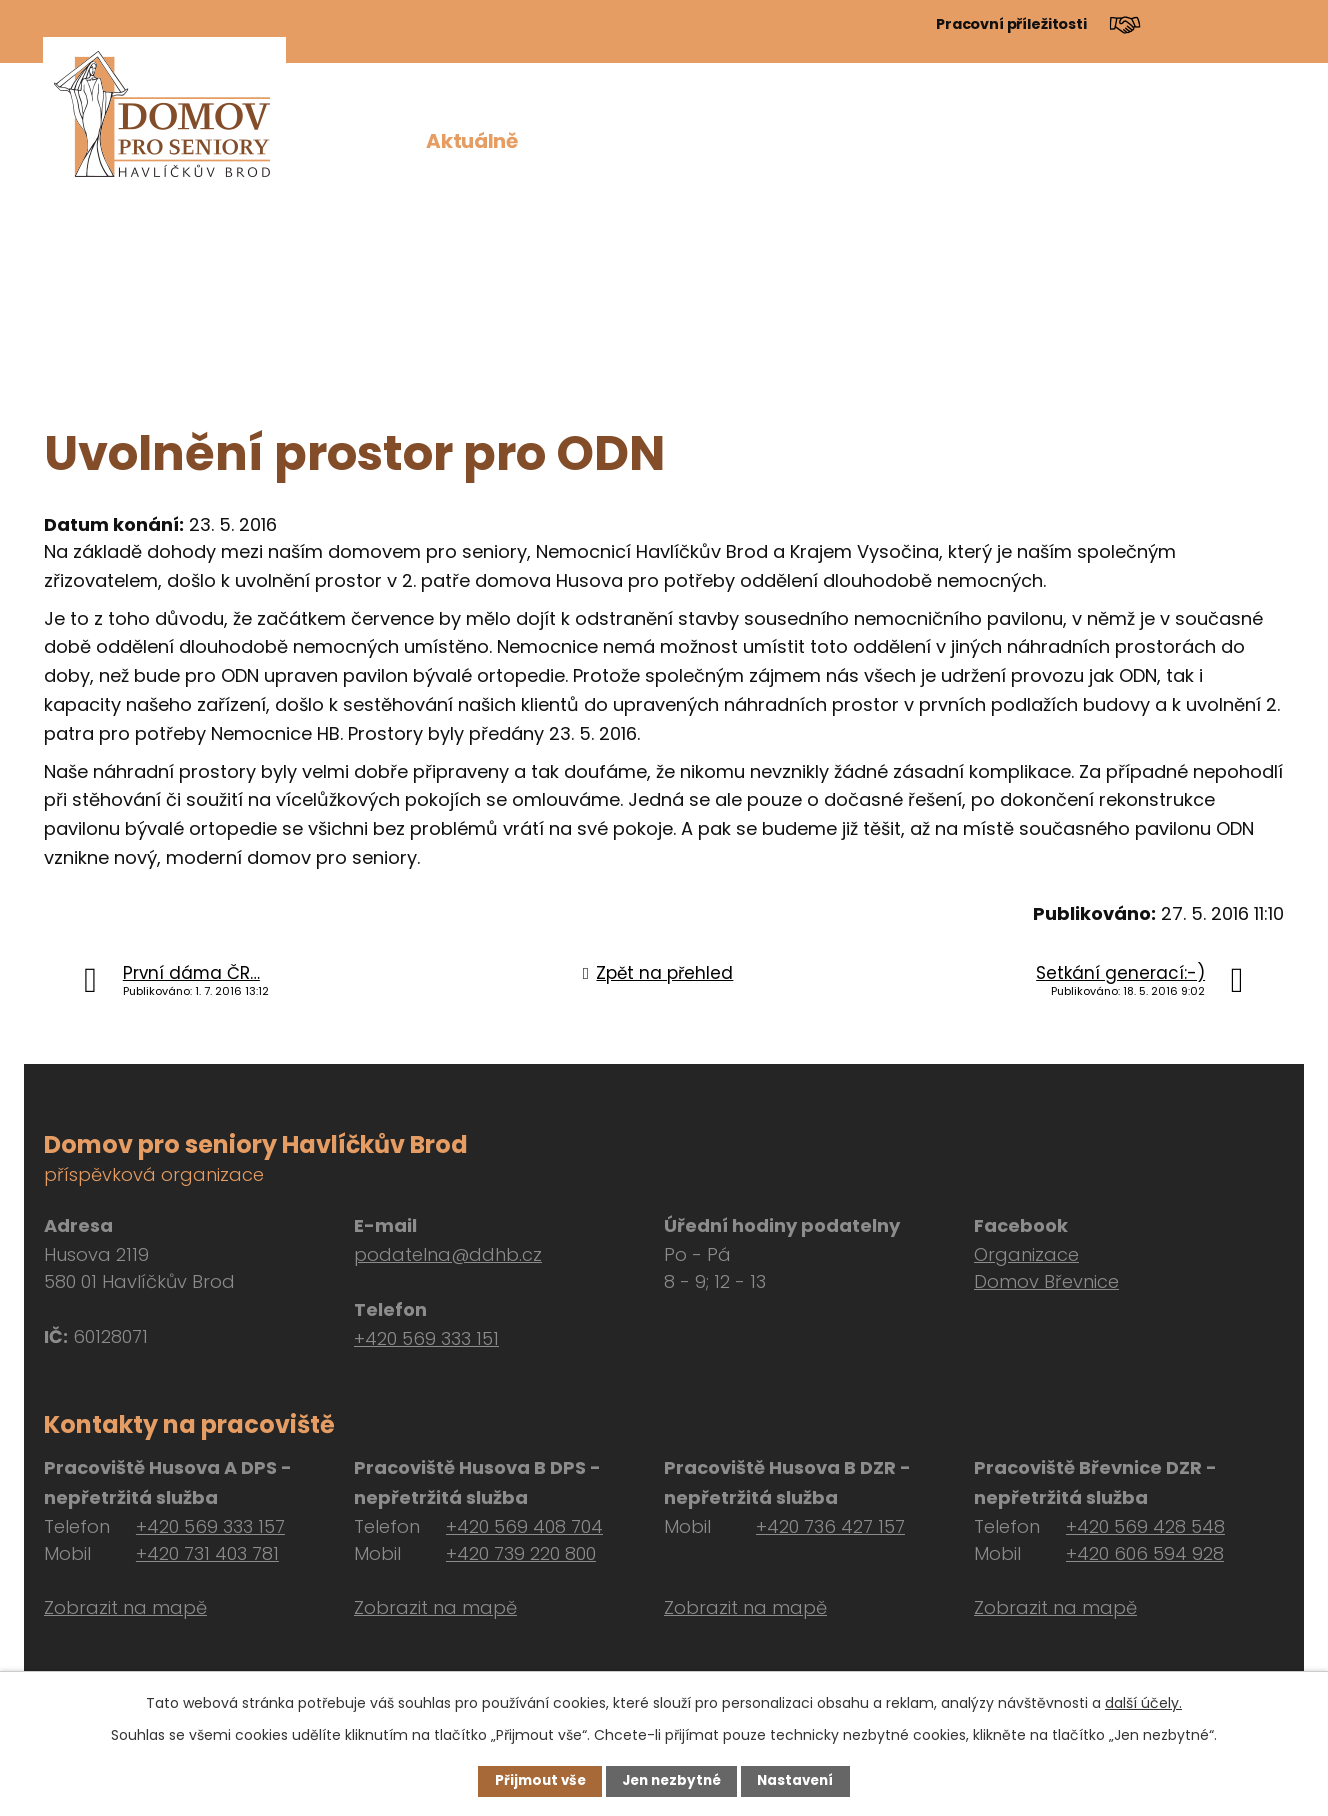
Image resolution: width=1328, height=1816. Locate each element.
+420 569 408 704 (524, 1526)
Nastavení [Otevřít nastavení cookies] (800, 1781)
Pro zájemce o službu (731, 141)
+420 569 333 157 (210, 1526)
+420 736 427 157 (830, 1526)
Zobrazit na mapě (125, 1607)
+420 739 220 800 (521, 1553)
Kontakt (1243, 141)
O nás (572, 141)
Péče (885, 141)
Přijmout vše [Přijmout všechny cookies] (535, 1781)
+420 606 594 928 (1145, 1553)
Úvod (373, 141)
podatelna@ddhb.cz (448, 1254)
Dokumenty (993, 141)
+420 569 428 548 (1145, 1526)
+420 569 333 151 (426, 1338)
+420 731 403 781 (207, 1553)
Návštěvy (1127, 141)
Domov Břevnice (1046, 1281)
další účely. (1143, 1702)
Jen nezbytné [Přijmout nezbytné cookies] (671, 1781)
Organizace (1026, 1254)
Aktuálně (471, 141)
